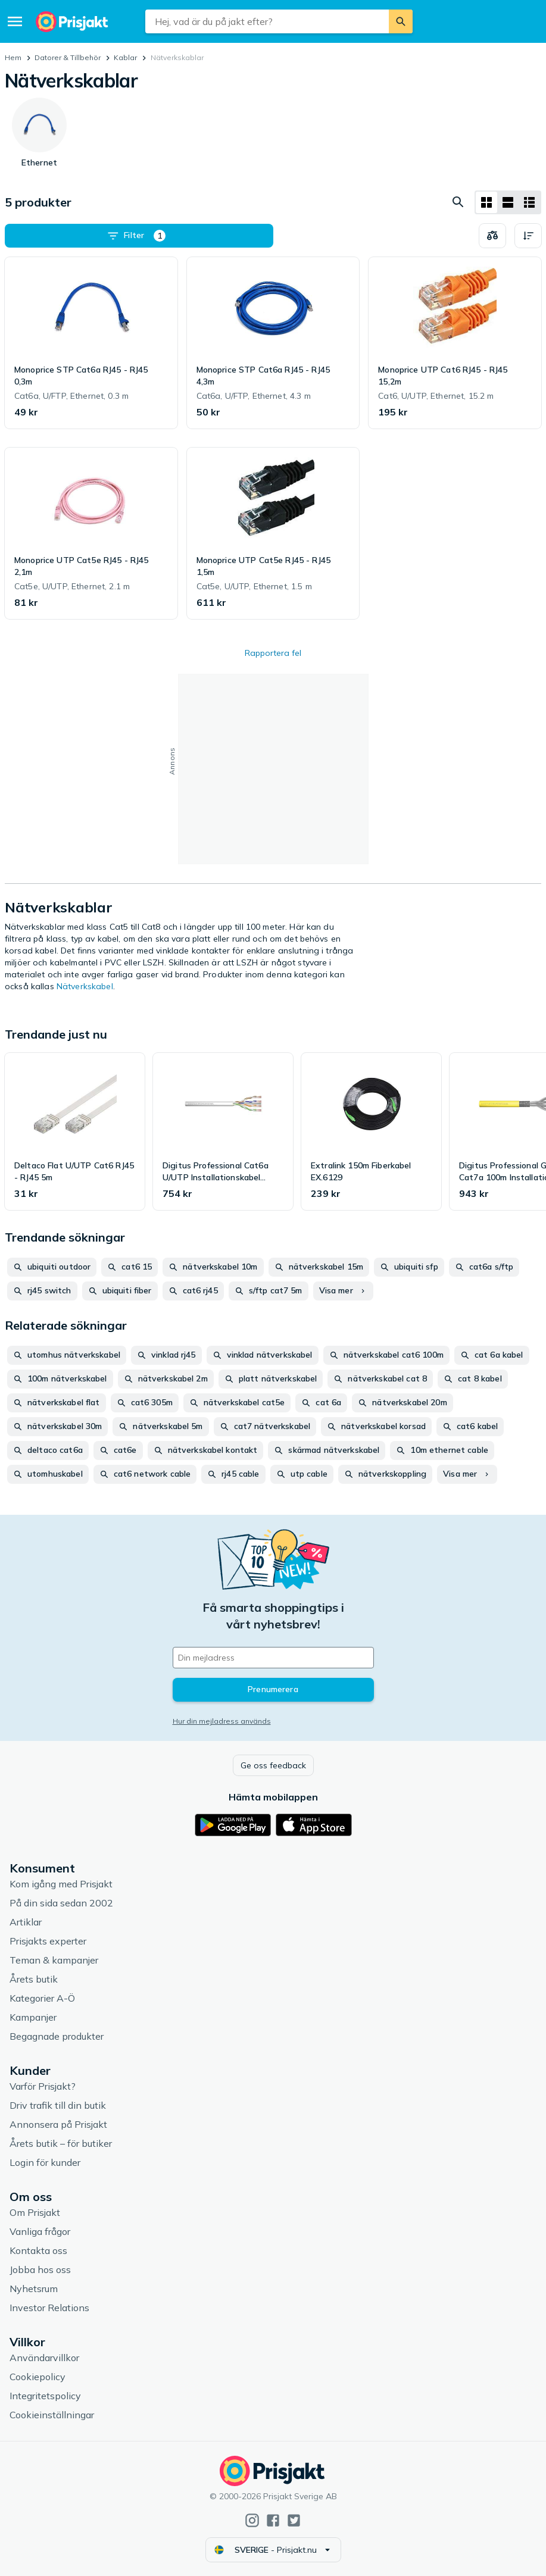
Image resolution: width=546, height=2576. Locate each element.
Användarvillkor (44, 2358)
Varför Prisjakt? (43, 2086)
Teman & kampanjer (54, 1960)
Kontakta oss (38, 2250)
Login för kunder (45, 2162)
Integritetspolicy (45, 2396)
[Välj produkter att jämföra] (492, 236)
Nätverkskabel (85, 986)
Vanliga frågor (40, 2231)
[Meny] (14, 21)
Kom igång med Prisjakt (61, 1884)
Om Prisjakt (35, 2212)
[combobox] (267, 21)
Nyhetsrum (34, 2288)
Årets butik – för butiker (61, 2143)
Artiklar (26, 1922)
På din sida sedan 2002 (61, 1903)
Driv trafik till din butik (58, 2105)
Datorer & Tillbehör (68, 57)
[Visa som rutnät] (486, 202)
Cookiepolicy (37, 2377)
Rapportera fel (273, 653)
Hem (13, 57)
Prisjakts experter (48, 1941)
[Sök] (401, 21)
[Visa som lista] (508, 202)
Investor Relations (49, 2308)
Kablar (125, 57)
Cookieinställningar (52, 2415)
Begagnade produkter (57, 2036)
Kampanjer (33, 2017)
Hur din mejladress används (222, 1721)
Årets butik (34, 1979)
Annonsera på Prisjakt (58, 2124)
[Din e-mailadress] (273, 1657)
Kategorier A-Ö (42, 1998)
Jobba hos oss (40, 2269)
